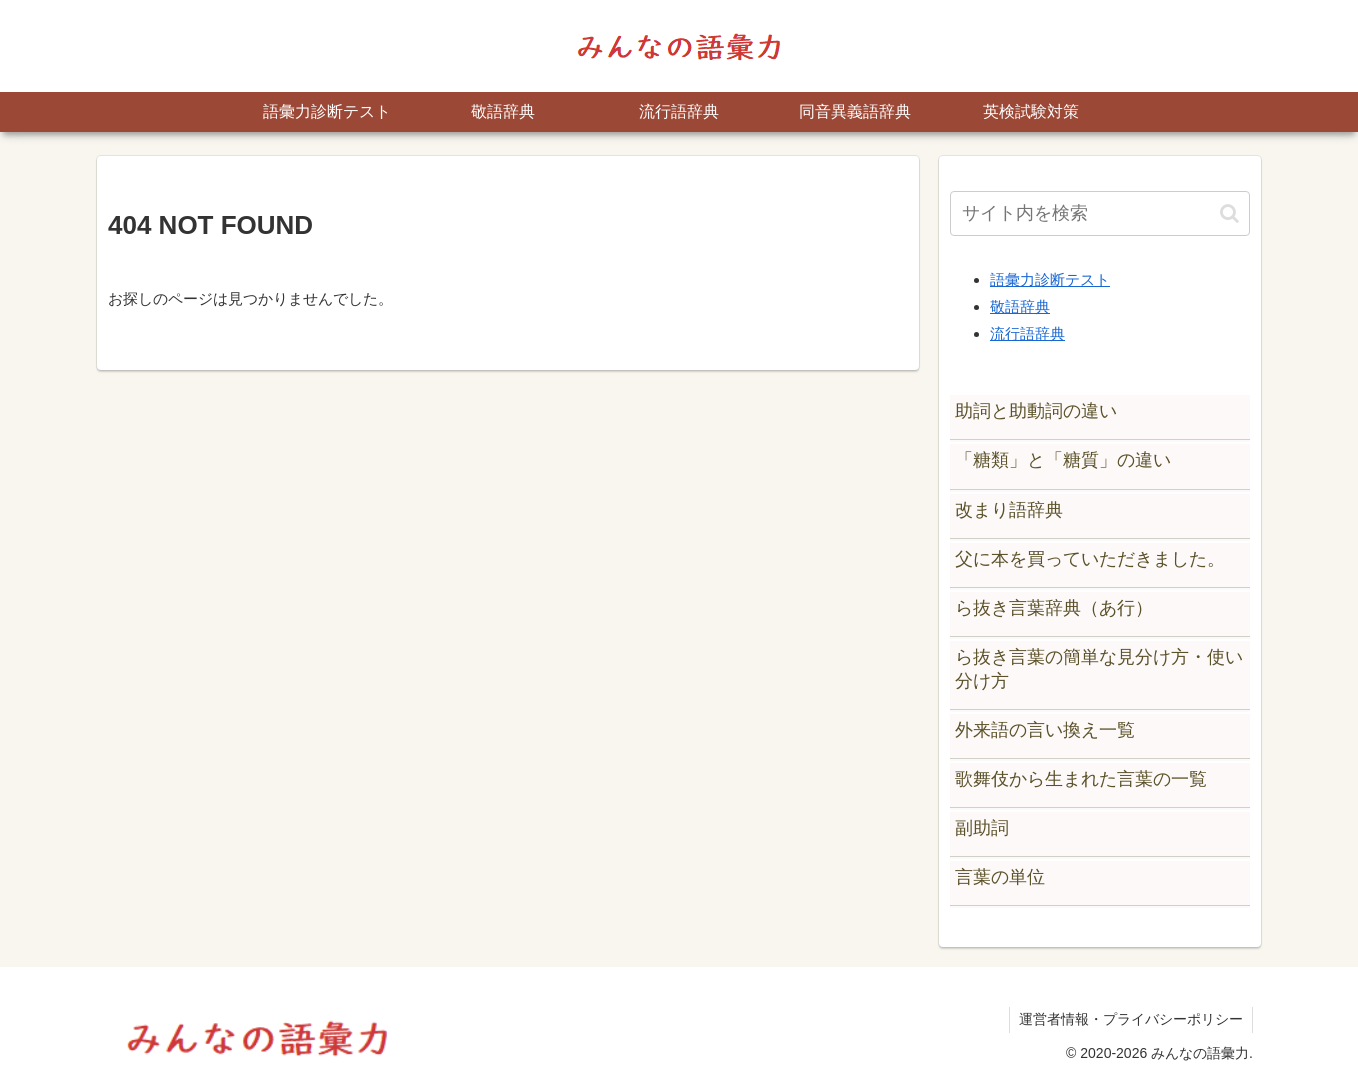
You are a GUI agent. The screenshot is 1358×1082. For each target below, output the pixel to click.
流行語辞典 (1027, 333)
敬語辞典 (1020, 306)
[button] (1229, 213)
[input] (1100, 213)
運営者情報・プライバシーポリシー (1130, 1019)
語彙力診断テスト (1050, 279)
